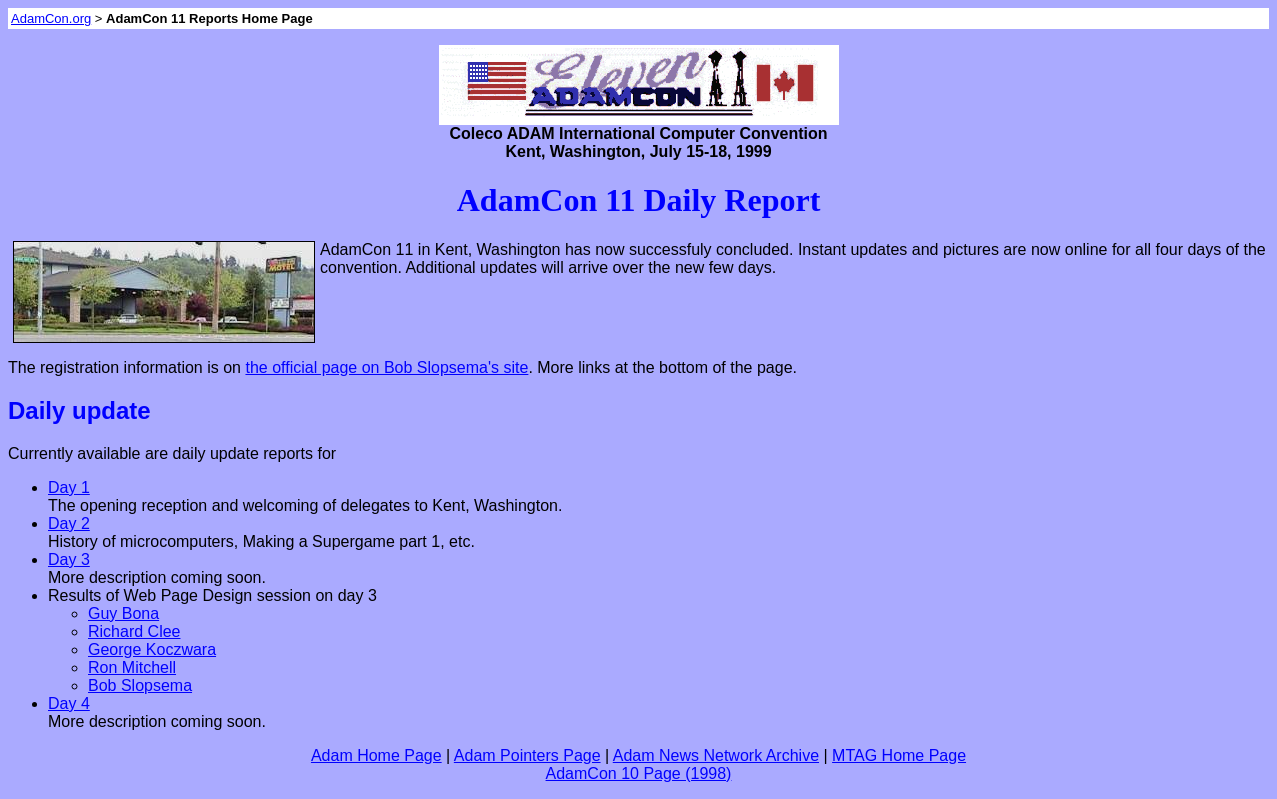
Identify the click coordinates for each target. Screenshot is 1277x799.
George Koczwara (152, 649)
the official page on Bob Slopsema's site (386, 367)
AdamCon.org (51, 18)
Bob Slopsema (140, 685)
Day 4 (69, 703)
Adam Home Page (376, 755)
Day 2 (69, 523)
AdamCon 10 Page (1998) (639, 773)
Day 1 (69, 487)
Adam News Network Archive (716, 755)
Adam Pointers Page (527, 755)
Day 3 (69, 559)
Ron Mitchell (132, 667)
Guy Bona (123, 613)
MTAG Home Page (899, 755)
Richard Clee (134, 631)
